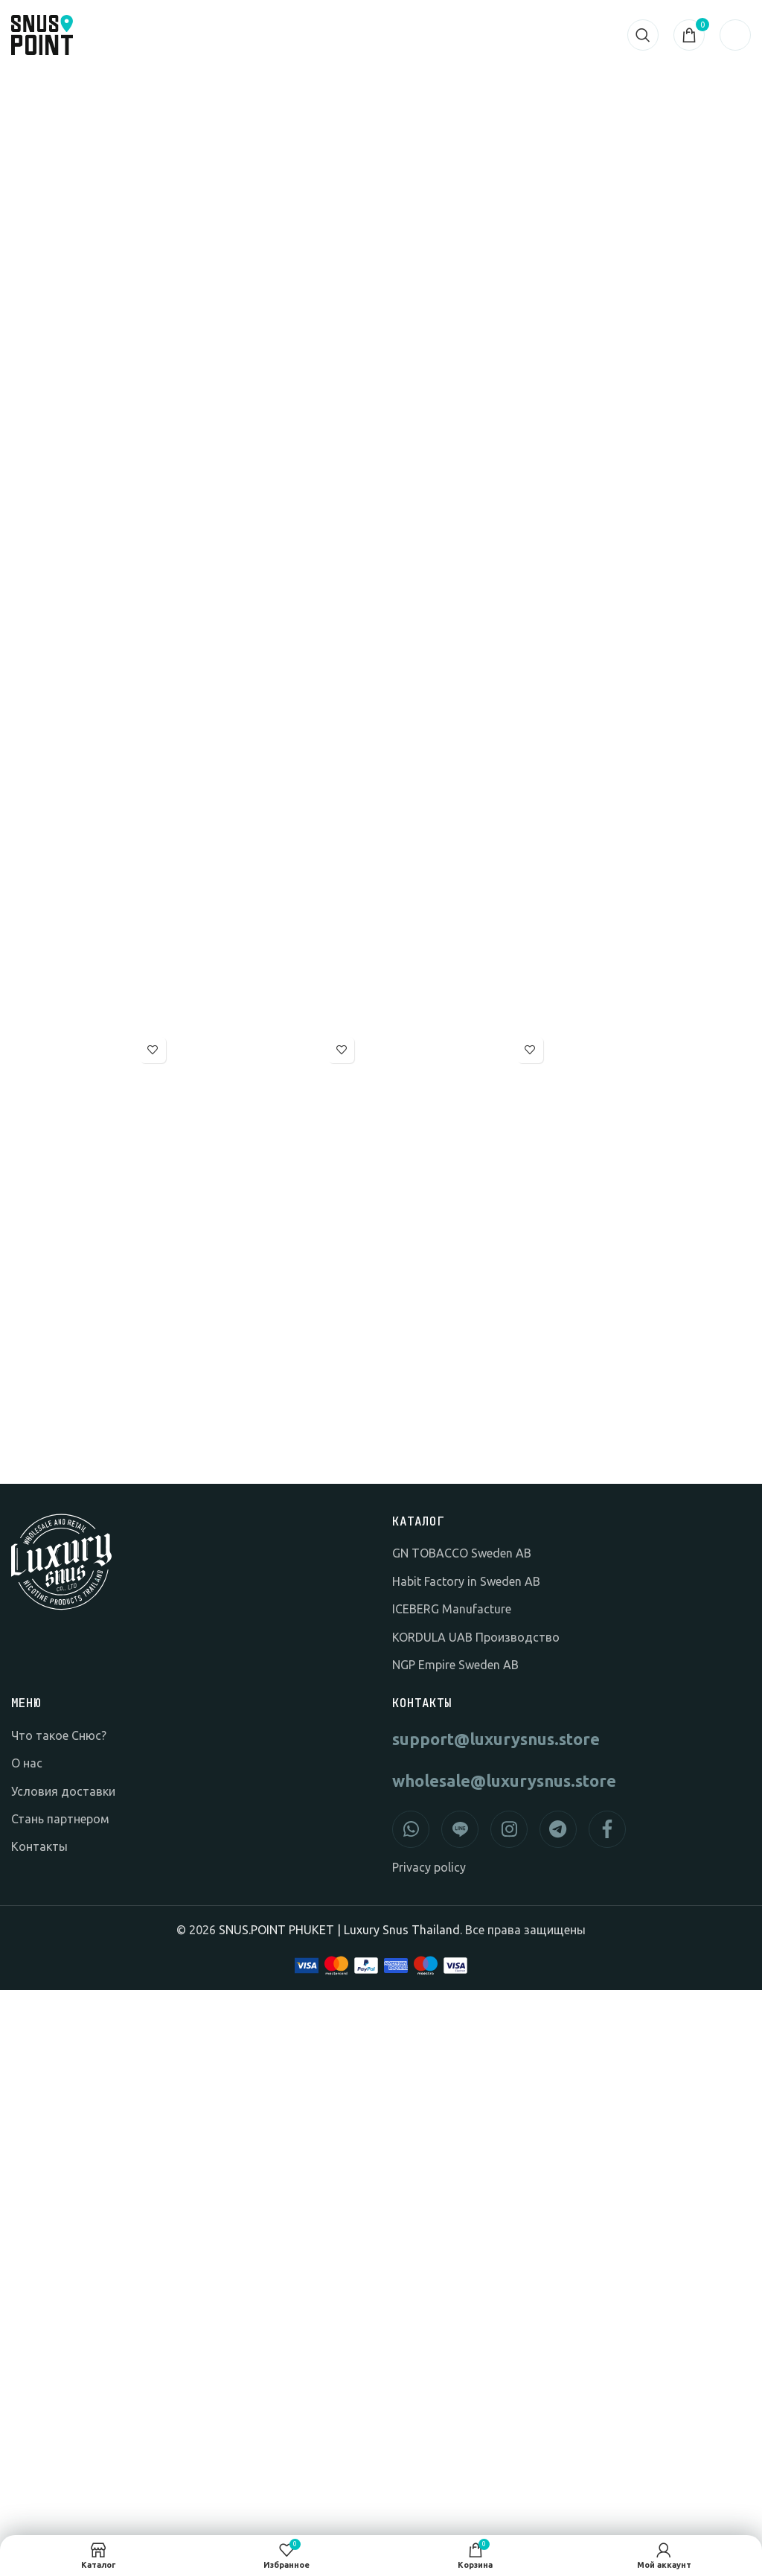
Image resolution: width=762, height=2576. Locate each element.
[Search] (643, 35)
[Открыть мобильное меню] (735, 35)
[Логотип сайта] (42, 33)
